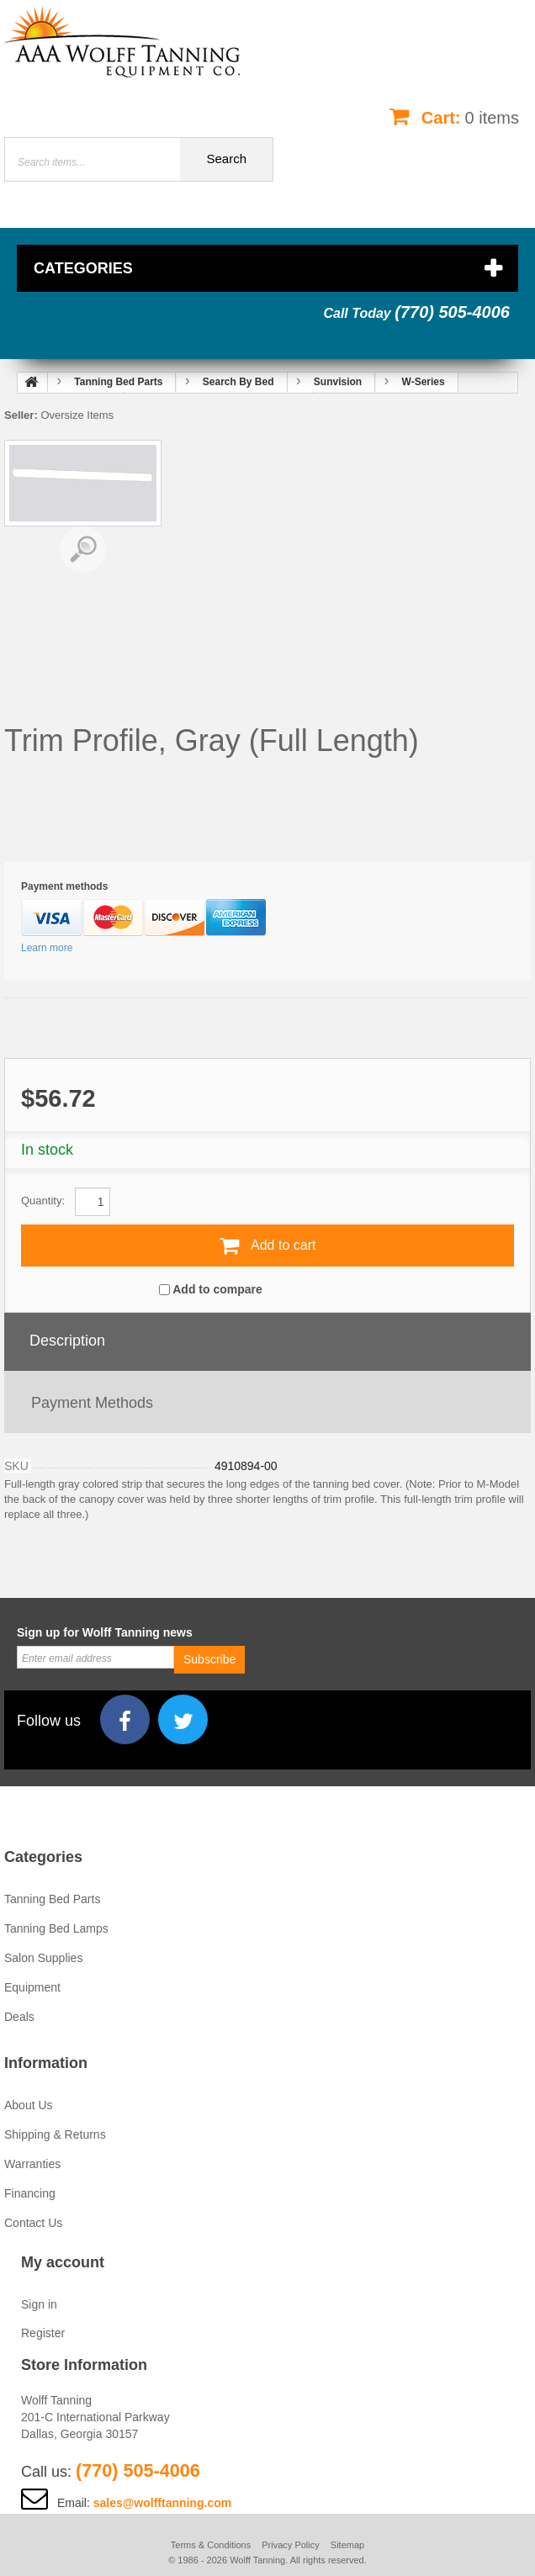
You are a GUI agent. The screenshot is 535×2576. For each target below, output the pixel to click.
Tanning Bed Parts (52, 1899)
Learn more (46, 948)
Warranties (32, 2164)
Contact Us (33, 2223)
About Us (28, 2105)
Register (43, 2333)
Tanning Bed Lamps (56, 1928)
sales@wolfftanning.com (162, 2503)
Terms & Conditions (211, 2545)
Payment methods (92, 1402)
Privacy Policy (290, 2545)
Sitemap (347, 2545)
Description (67, 1340)
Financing (30, 2193)
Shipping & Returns (55, 2134)
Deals (19, 2016)
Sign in (39, 2304)
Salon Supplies (43, 1958)
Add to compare (217, 1289)
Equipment (32, 1987)
